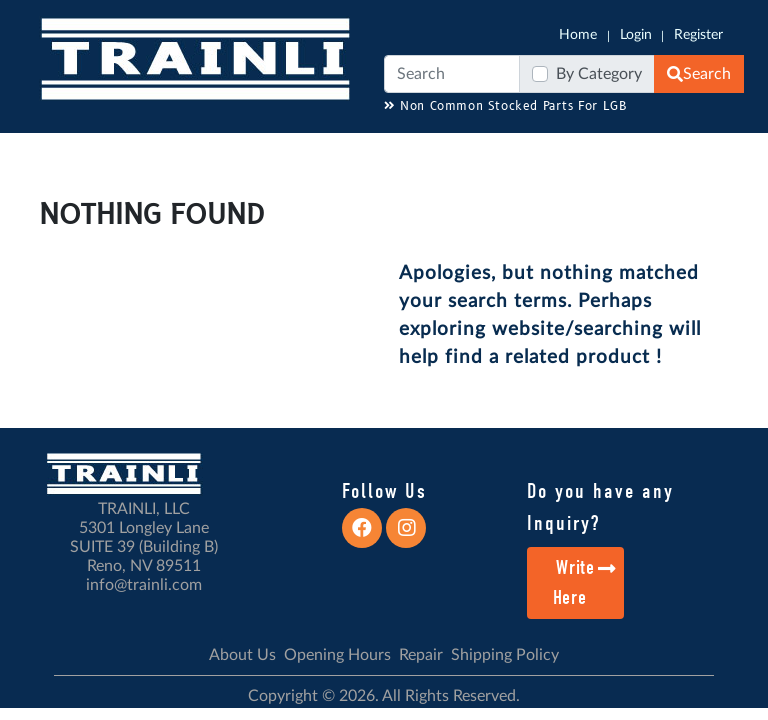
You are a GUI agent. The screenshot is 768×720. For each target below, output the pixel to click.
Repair (421, 655)
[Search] (452, 74)
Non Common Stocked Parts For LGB (505, 106)
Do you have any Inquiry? (600, 507)
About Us (242, 655)
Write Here (585, 582)
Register (698, 35)
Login (636, 35)
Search (699, 74)
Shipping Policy (505, 655)
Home (578, 35)
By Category (599, 74)
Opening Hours (337, 655)
